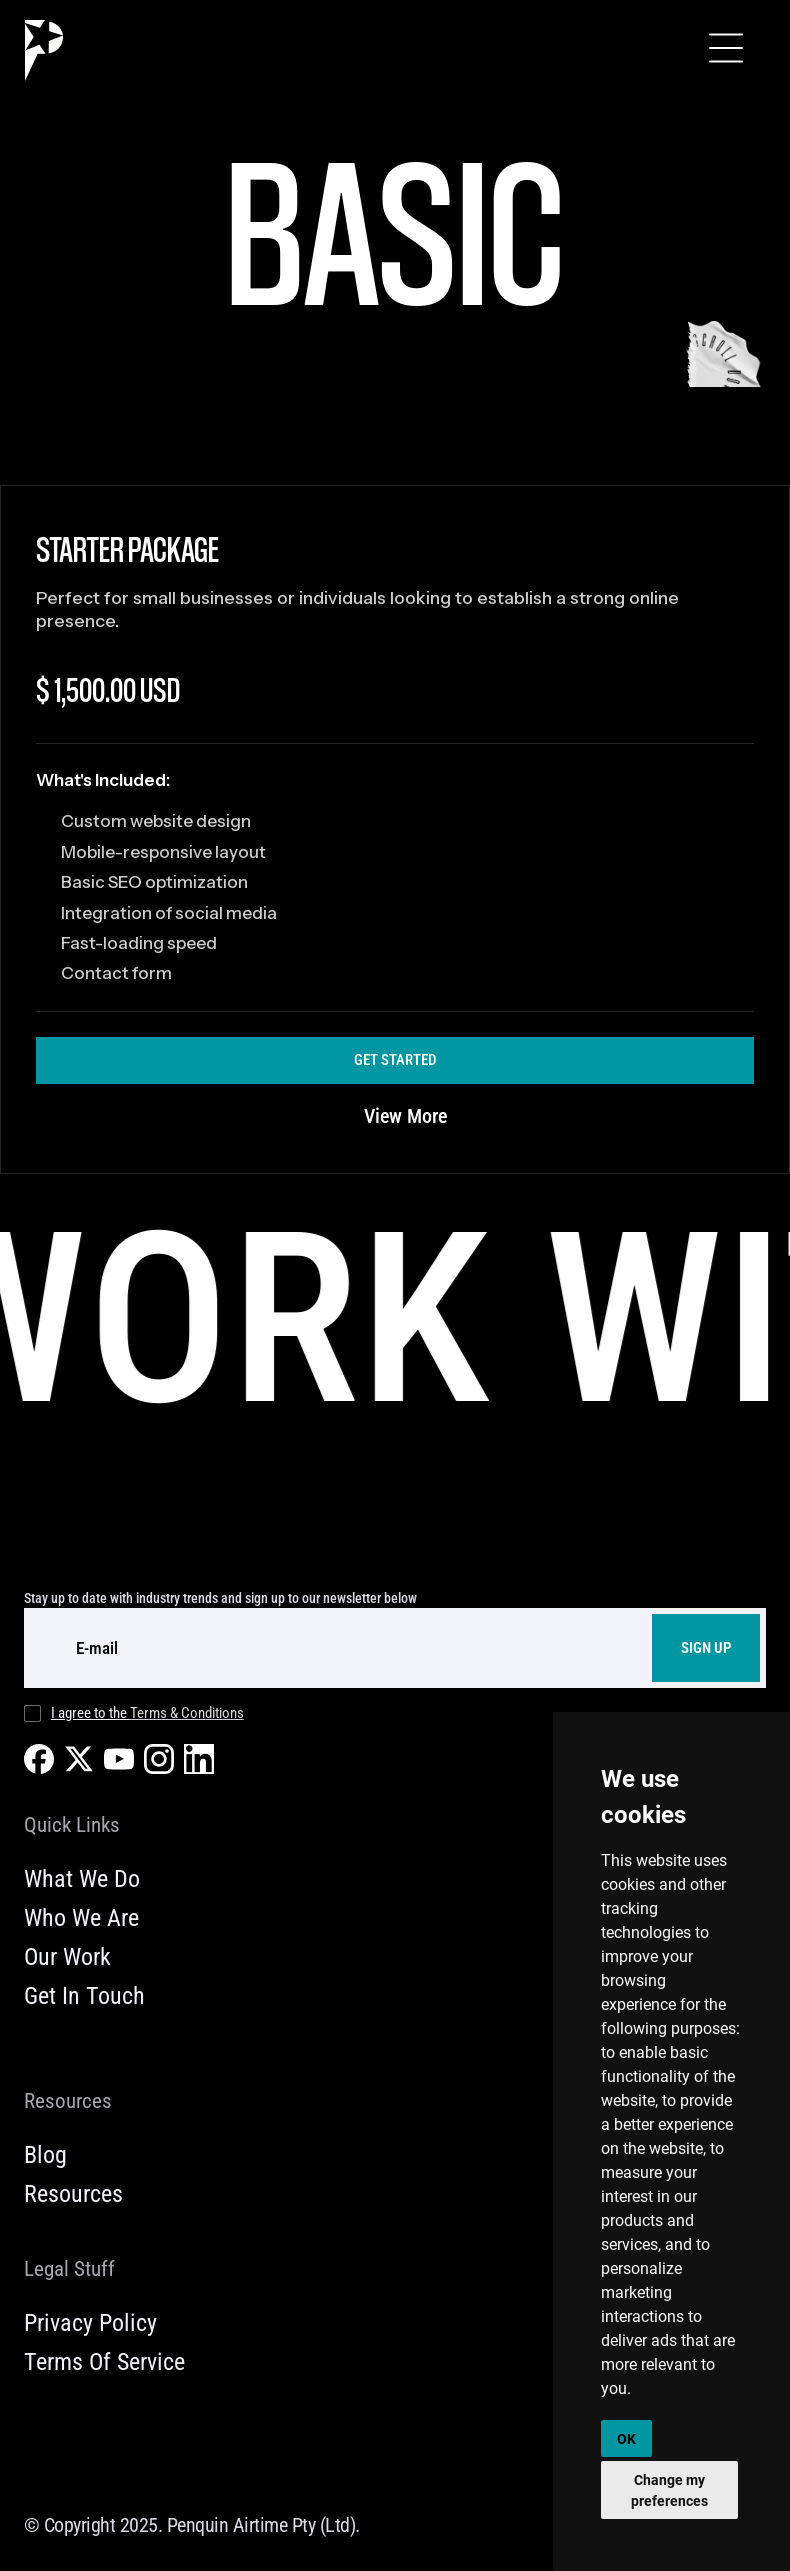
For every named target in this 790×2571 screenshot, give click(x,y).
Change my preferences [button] (669, 2490)
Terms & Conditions (187, 1713)
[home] (44, 50)
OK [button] (626, 2438)
